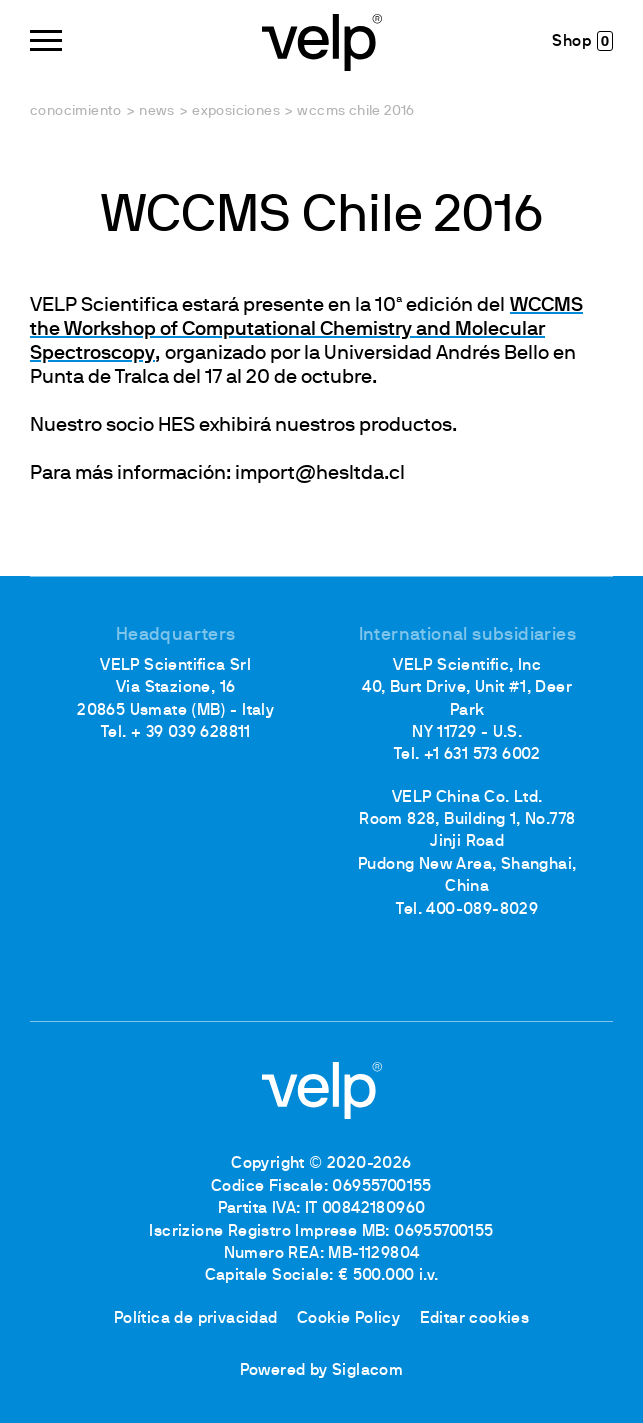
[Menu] (46, 40)
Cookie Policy (348, 1319)
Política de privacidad (196, 1319)
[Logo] (322, 40)
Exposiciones (236, 111)
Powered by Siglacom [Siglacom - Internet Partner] (322, 1371)
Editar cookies (475, 1319)
